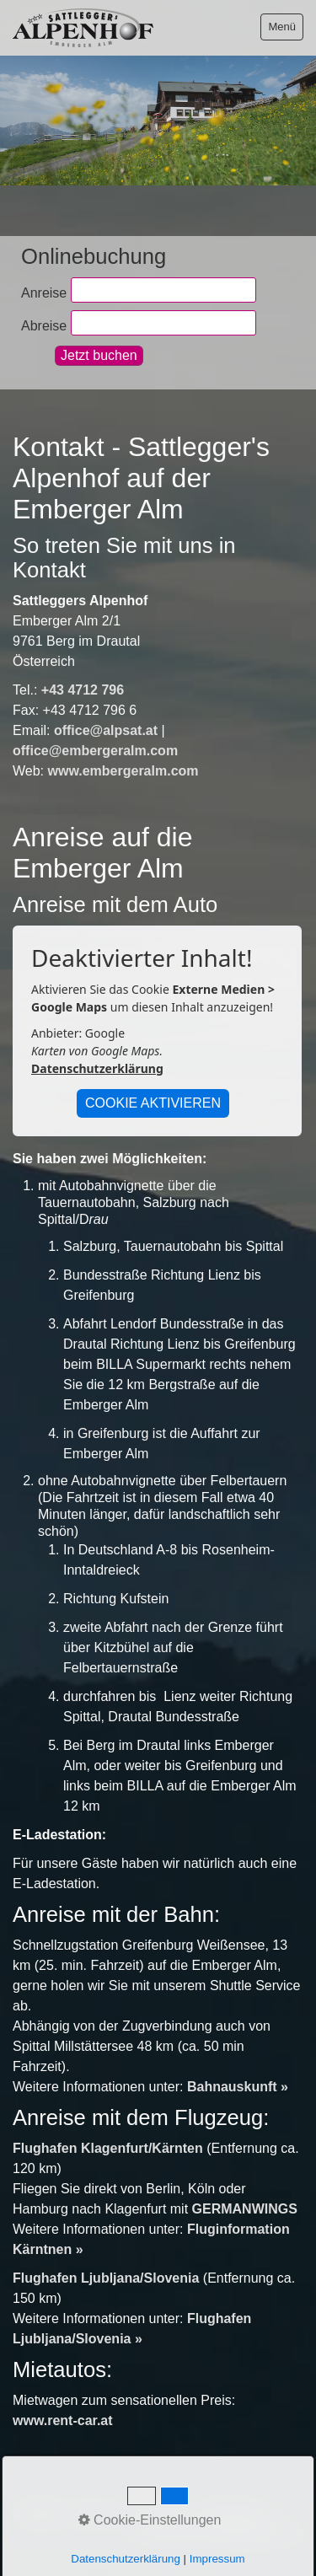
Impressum (159, 2514)
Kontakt (96, 2514)
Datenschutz (234, 2514)
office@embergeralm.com (95, 750)
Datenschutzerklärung (97, 1068)
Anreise (44, 292)
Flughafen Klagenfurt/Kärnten (108, 2148)
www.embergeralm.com (123, 771)
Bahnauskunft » (237, 2087)
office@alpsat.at (106, 730)
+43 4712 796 (82, 690)
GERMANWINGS (244, 2209)
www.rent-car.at (63, 2420)
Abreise (44, 325)
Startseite (38, 2514)
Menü (282, 26)
